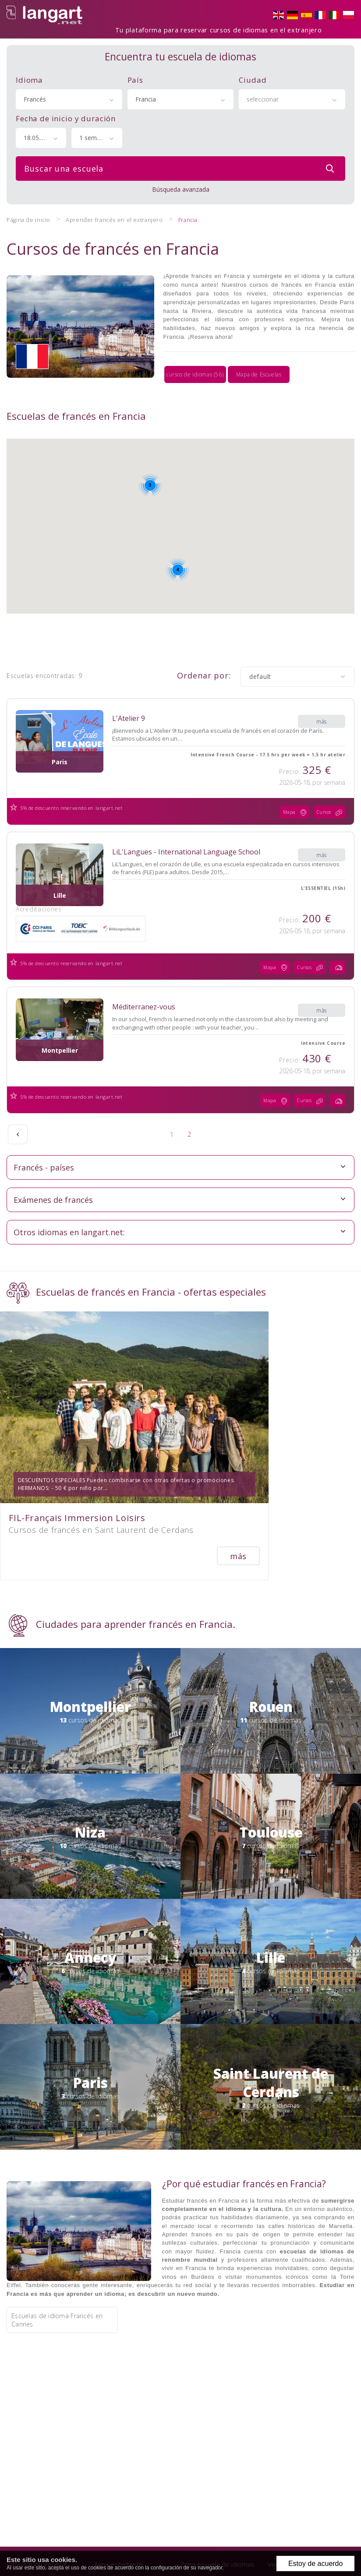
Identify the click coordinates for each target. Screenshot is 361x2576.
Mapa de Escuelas (259, 350)
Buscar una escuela (181, 163)
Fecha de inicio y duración (66, 113)
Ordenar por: (204, 648)
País (135, 75)
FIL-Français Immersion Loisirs (77, 1424)
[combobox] (69, 94)
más (321, 689)
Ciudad (252, 75)
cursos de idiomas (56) (194, 350)
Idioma (29, 75)
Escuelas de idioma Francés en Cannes (57, 2239)
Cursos (331, 786)
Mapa (296, 786)
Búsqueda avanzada (180, 184)
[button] (200, 502)
